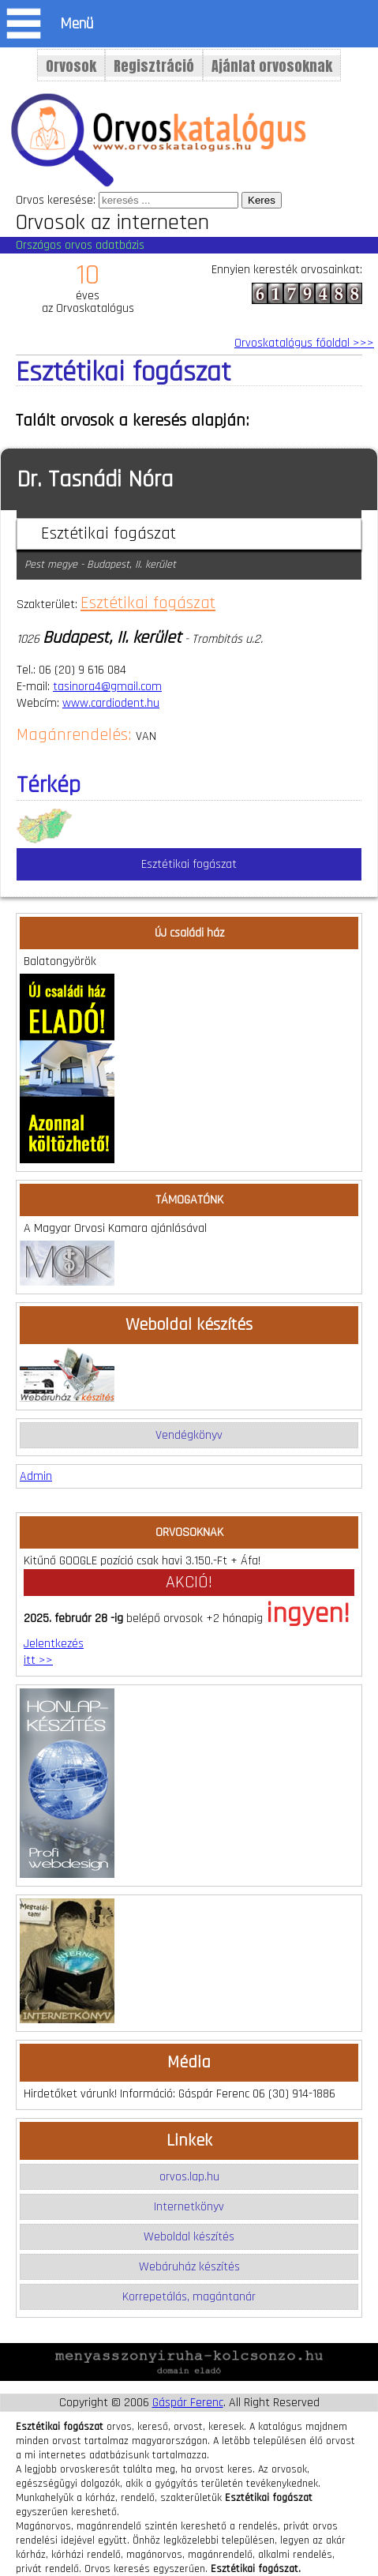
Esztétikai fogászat (147, 603)
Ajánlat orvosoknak (271, 66)
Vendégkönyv (189, 1435)
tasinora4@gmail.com (107, 686)
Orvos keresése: (55, 200)
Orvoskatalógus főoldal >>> (304, 343)
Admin (36, 1476)
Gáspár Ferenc (187, 2402)
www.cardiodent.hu (110, 703)
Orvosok (71, 66)
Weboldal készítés (189, 2237)
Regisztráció (154, 66)
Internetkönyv (189, 2207)
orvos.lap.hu (189, 2177)
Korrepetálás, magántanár (189, 2297)
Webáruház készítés (189, 2267)
